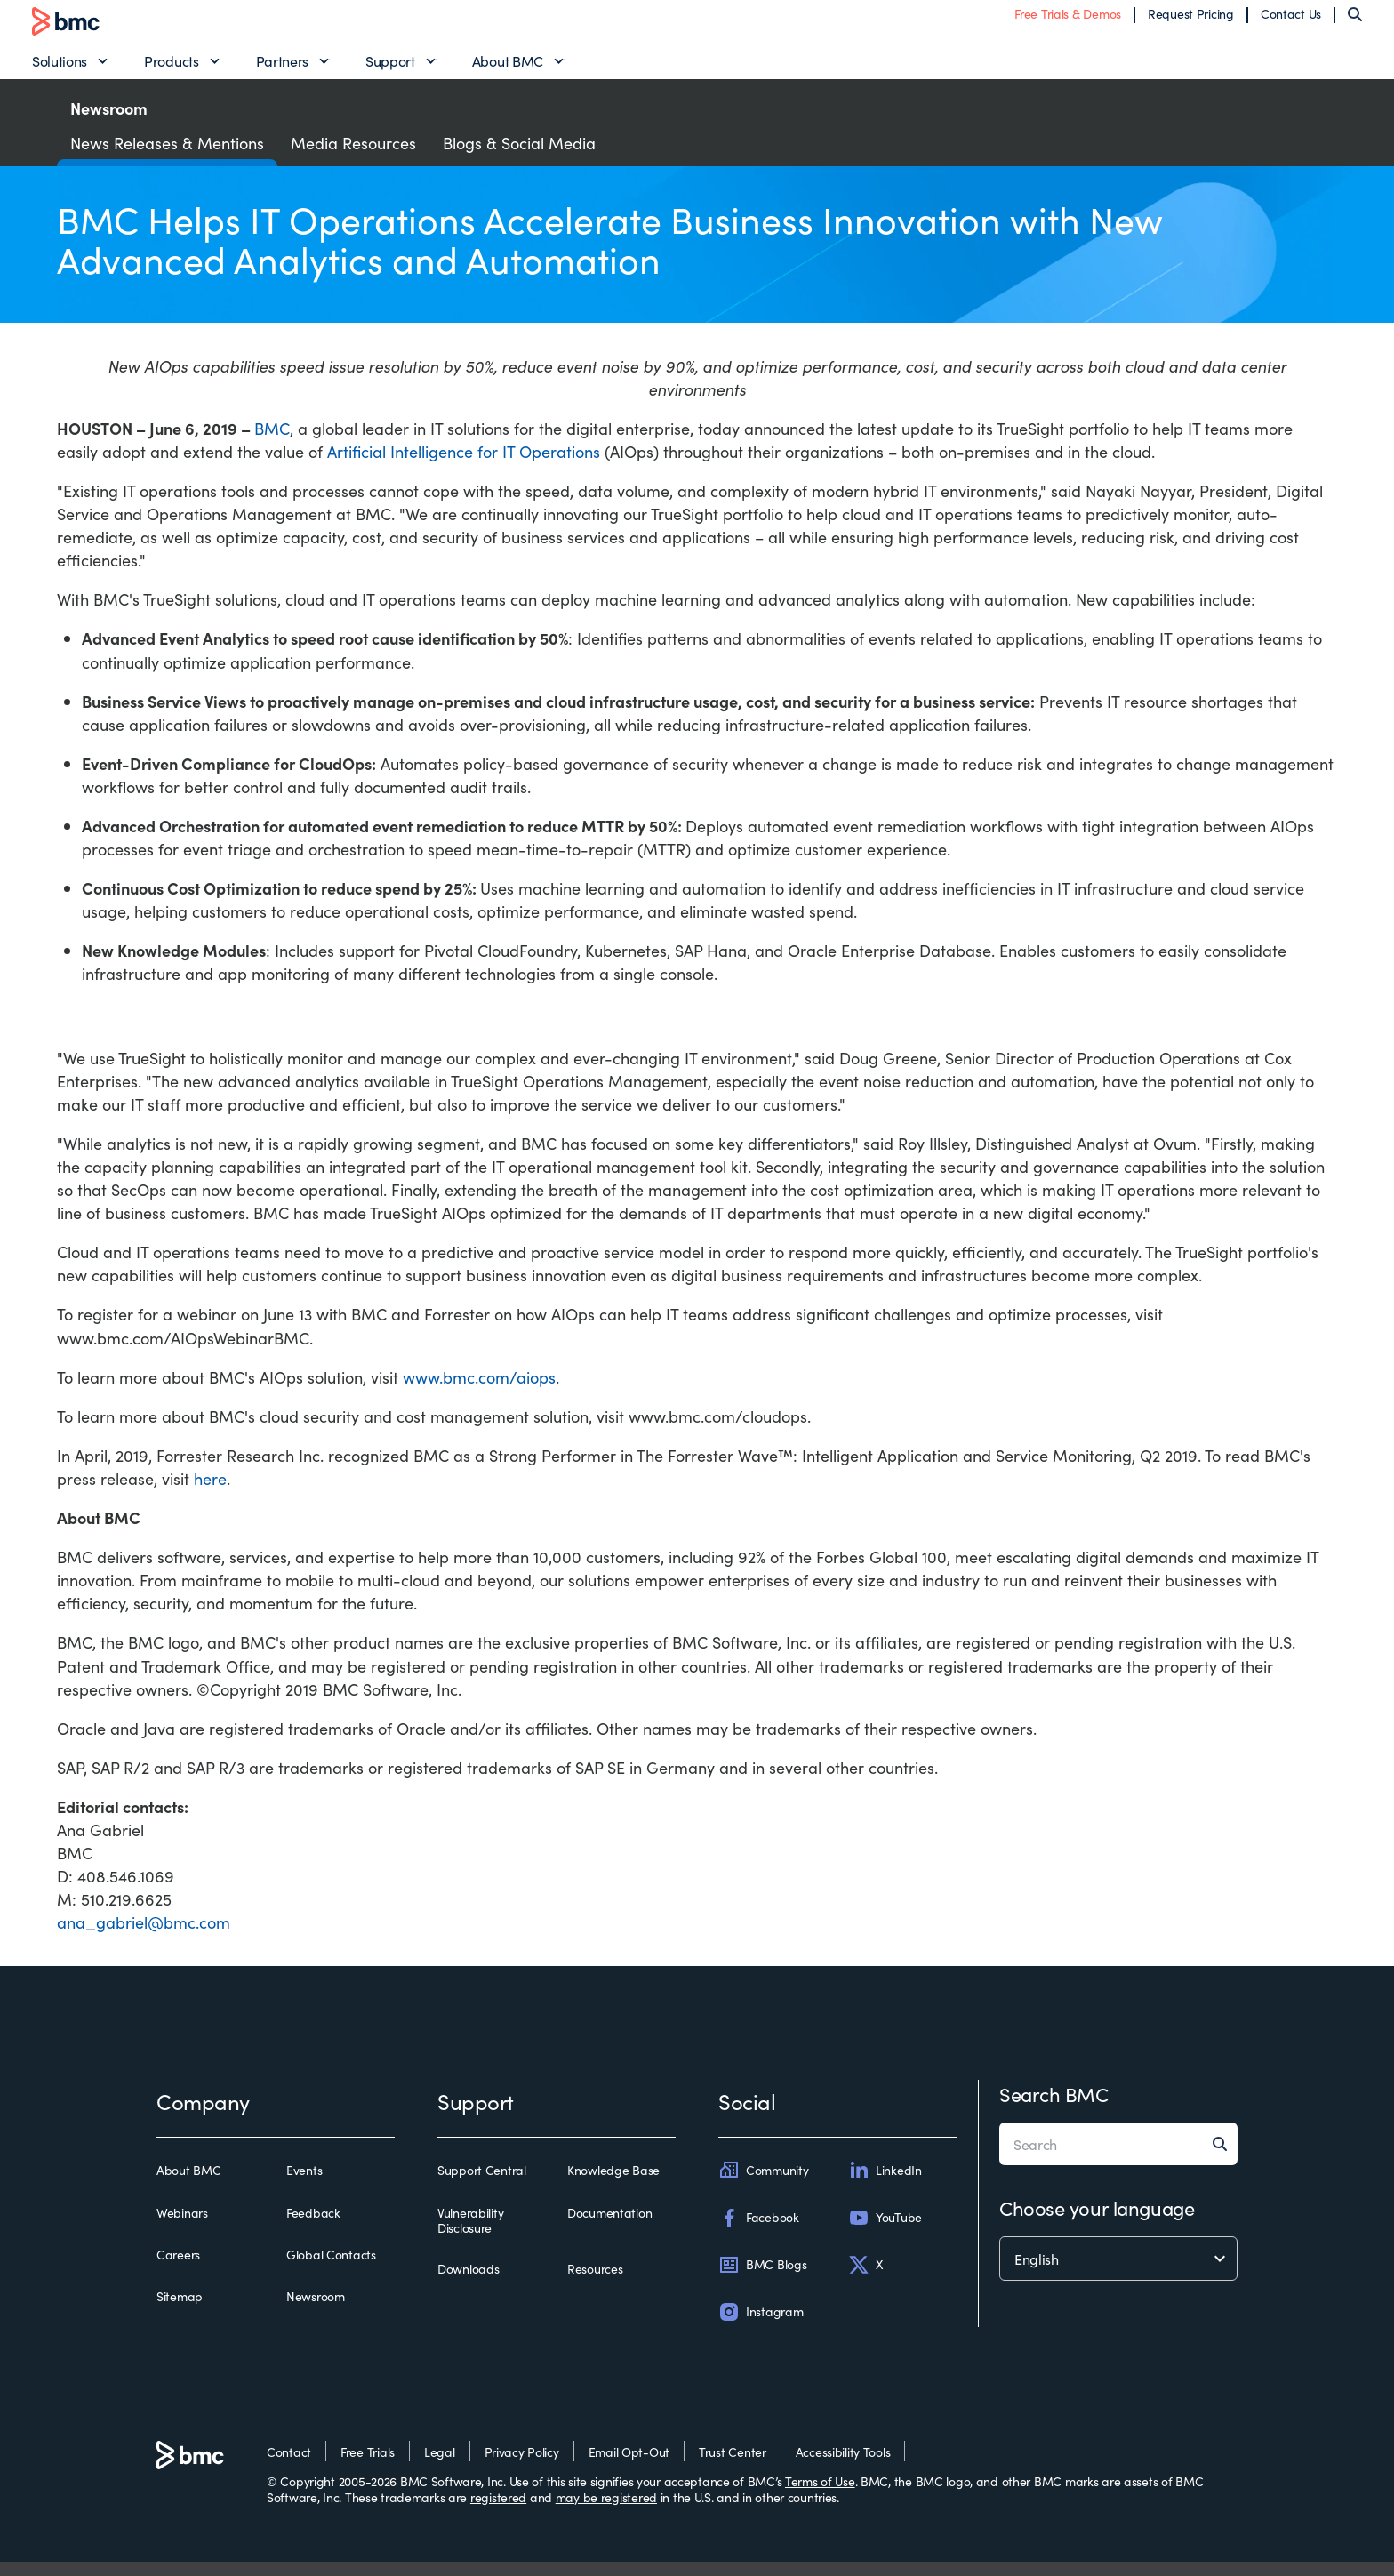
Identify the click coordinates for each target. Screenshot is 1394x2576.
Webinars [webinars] (182, 2227)
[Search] (1355, 21)
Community (763, 2184)
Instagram (760, 2325)
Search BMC (1054, 2108)
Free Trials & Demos (1067, 20)
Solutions (59, 67)
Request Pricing (1191, 20)
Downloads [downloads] (468, 2283)
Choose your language (1096, 2221)
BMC (272, 441)
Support (390, 67)
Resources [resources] (594, 2283)
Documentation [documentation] (609, 2227)
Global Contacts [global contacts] (331, 2268)
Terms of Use (820, 2495)
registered (498, 2510)
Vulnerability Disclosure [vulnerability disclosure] (470, 2234)
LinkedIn (885, 2184)
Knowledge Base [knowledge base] (613, 2185)
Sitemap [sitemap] (179, 2310)
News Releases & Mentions (167, 156)
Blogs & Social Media (519, 156)
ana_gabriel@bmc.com (143, 1936)
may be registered (606, 2510)
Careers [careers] (178, 2268)
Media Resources (353, 156)
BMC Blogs (762, 2278)
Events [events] (304, 2185)
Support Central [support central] (481, 2185)
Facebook (758, 2231)
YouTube (885, 2231)
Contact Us (1291, 20)
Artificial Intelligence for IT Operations (463, 464)
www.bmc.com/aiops (479, 1390)
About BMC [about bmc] (188, 2185)
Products (171, 67)
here (210, 1492)
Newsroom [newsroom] (315, 2310)
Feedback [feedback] (313, 2227)
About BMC (507, 67)
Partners (282, 67)
